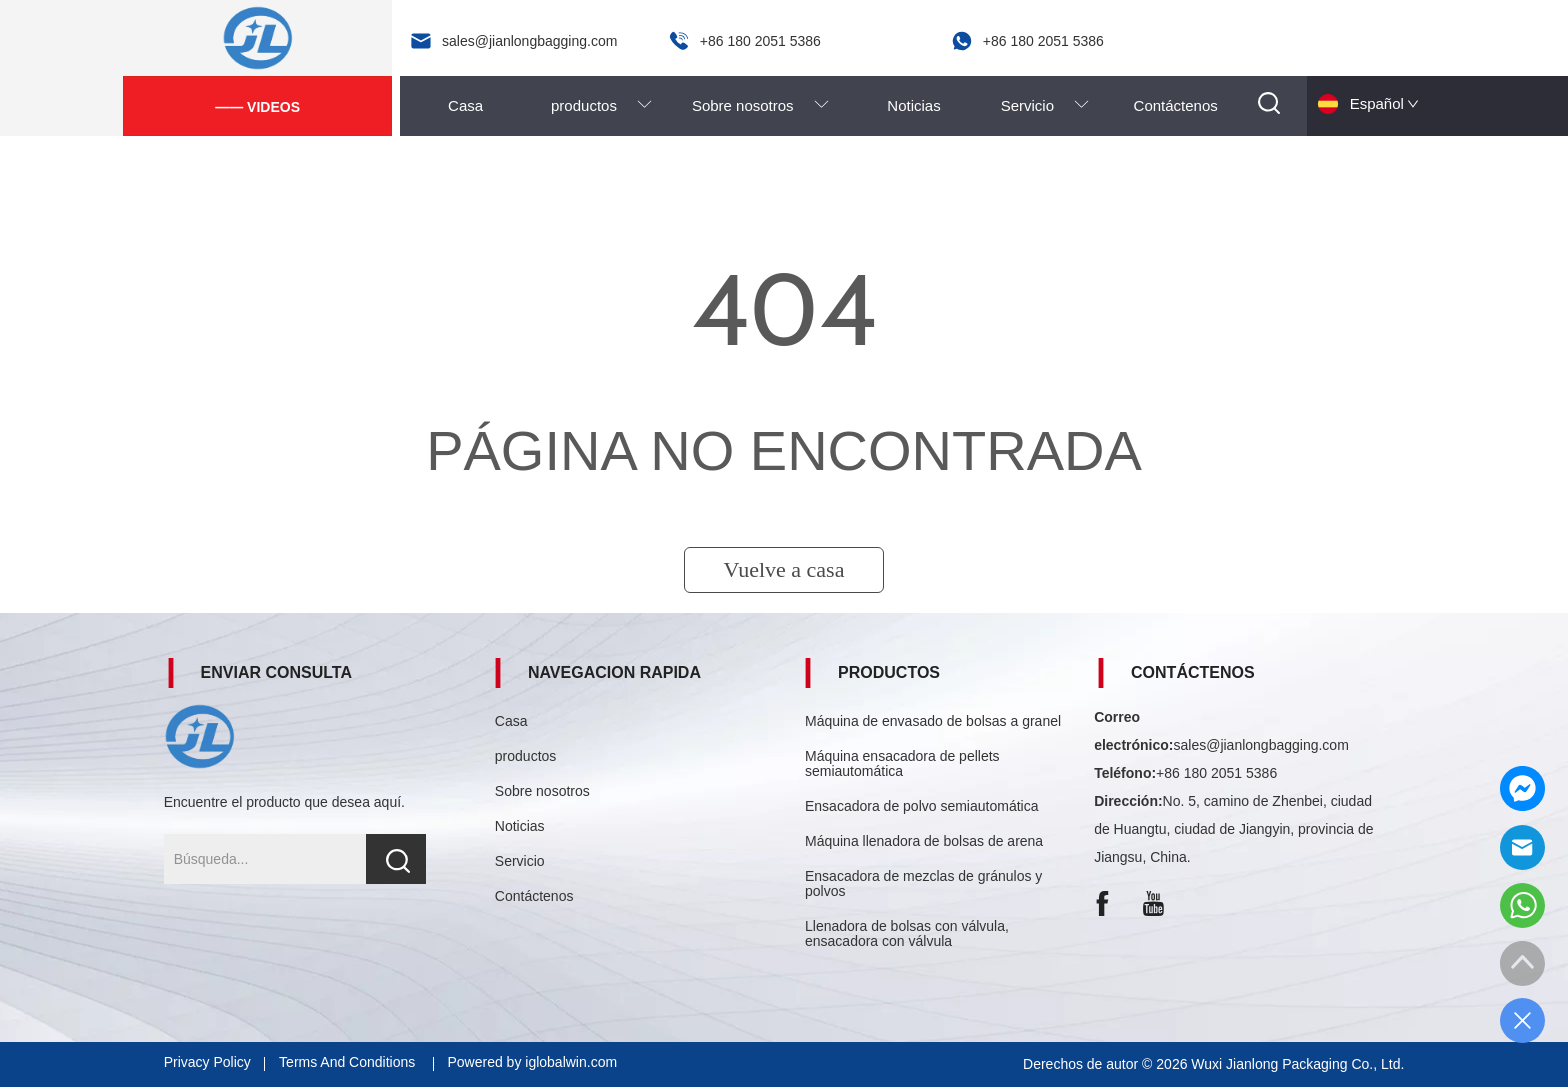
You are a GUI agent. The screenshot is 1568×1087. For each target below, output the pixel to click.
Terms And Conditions (349, 1062)
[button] (601, 105)
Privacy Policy (207, 1062)
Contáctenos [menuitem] (1176, 105)
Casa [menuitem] (465, 105)
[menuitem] (601, 105)
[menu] (820, 105)
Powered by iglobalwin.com (532, 1062)
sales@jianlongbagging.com (1261, 745)
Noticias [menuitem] (913, 105)
